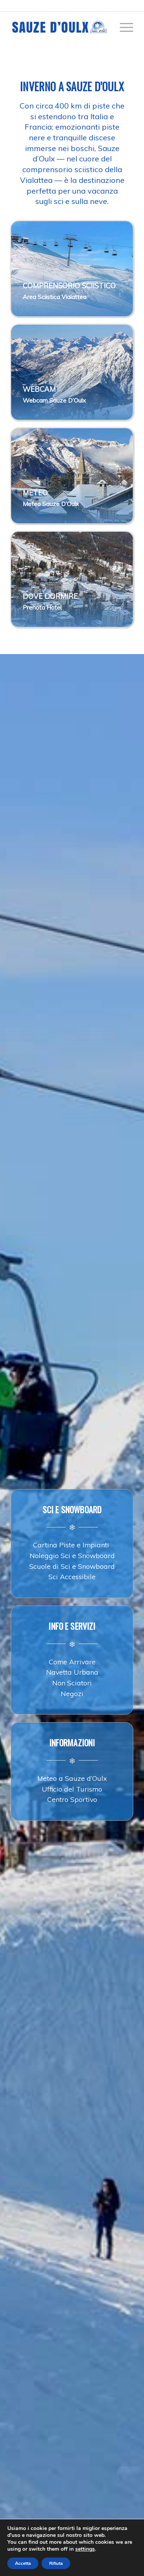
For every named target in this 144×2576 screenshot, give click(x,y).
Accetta (23, 2563)
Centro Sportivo (72, 1799)
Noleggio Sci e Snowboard (72, 1555)
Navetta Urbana (72, 1672)
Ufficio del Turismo (72, 1789)
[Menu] (122, 27)
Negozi (72, 1693)
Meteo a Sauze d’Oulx (72, 1778)
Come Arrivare (72, 1661)
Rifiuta (56, 2563)
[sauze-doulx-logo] (60, 27)
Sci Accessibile (72, 1576)
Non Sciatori (72, 1682)
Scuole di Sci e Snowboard (72, 1566)
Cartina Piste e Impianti (72, 1544)
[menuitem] (122, 27)
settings (85, 2549)
